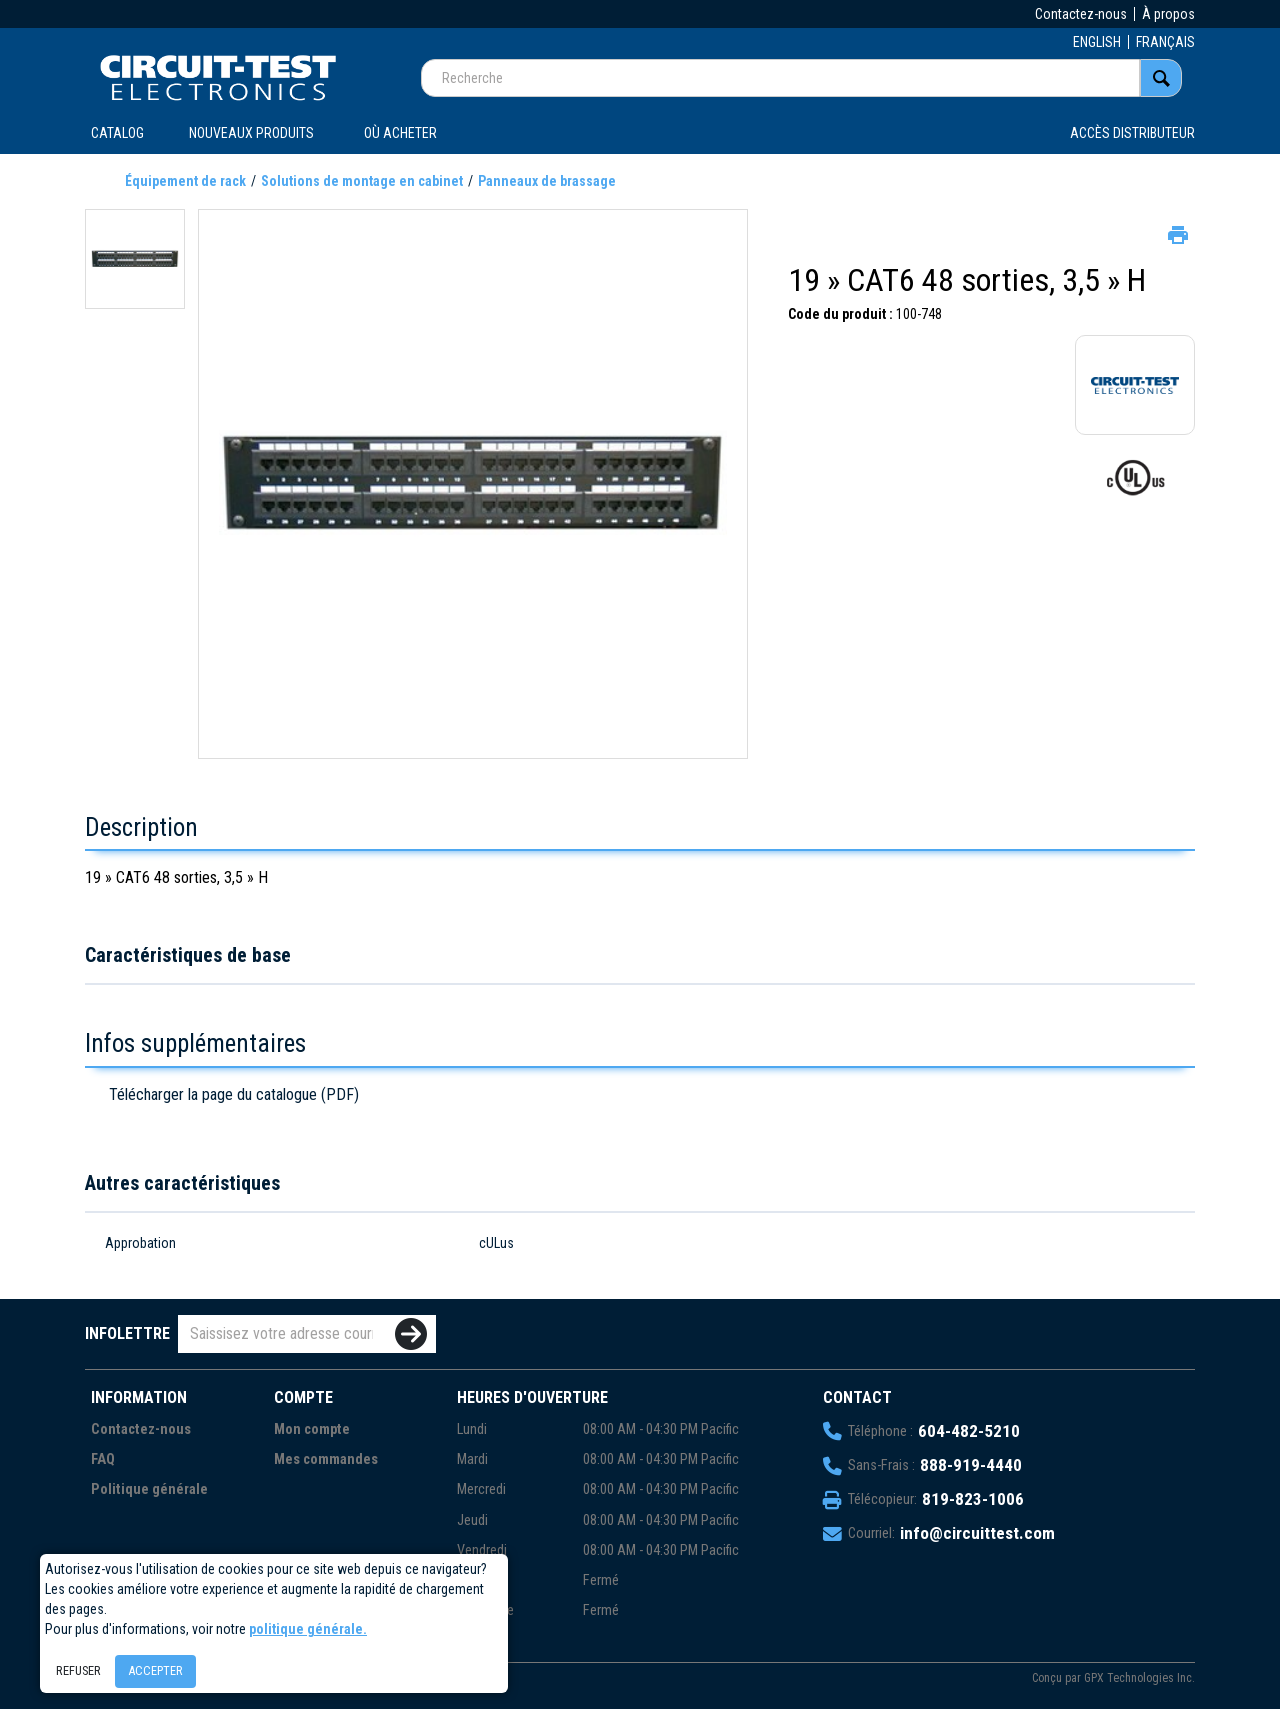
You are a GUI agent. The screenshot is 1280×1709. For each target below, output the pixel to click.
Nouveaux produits (251, 133)
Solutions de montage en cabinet (362, 181)
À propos (1168, 14)
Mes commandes (326, 1459)
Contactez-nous (1081, 14)
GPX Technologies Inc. (1139, 1678)
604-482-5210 (969, 1431)
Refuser (78, 1670)
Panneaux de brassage (547, 181)
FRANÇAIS (1165, 42)
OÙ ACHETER (400, 133)
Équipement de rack (185, 181)
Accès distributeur (1132, 133)
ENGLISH (1097, 42)
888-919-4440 (971, 1465)
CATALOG (117, 133)
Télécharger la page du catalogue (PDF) (234, 1094)
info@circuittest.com (977, 1533)
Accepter (155, 1670)
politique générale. (308, 1629)
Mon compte (312, 1429)
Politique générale (149, 1489)
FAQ (103, 1459)
